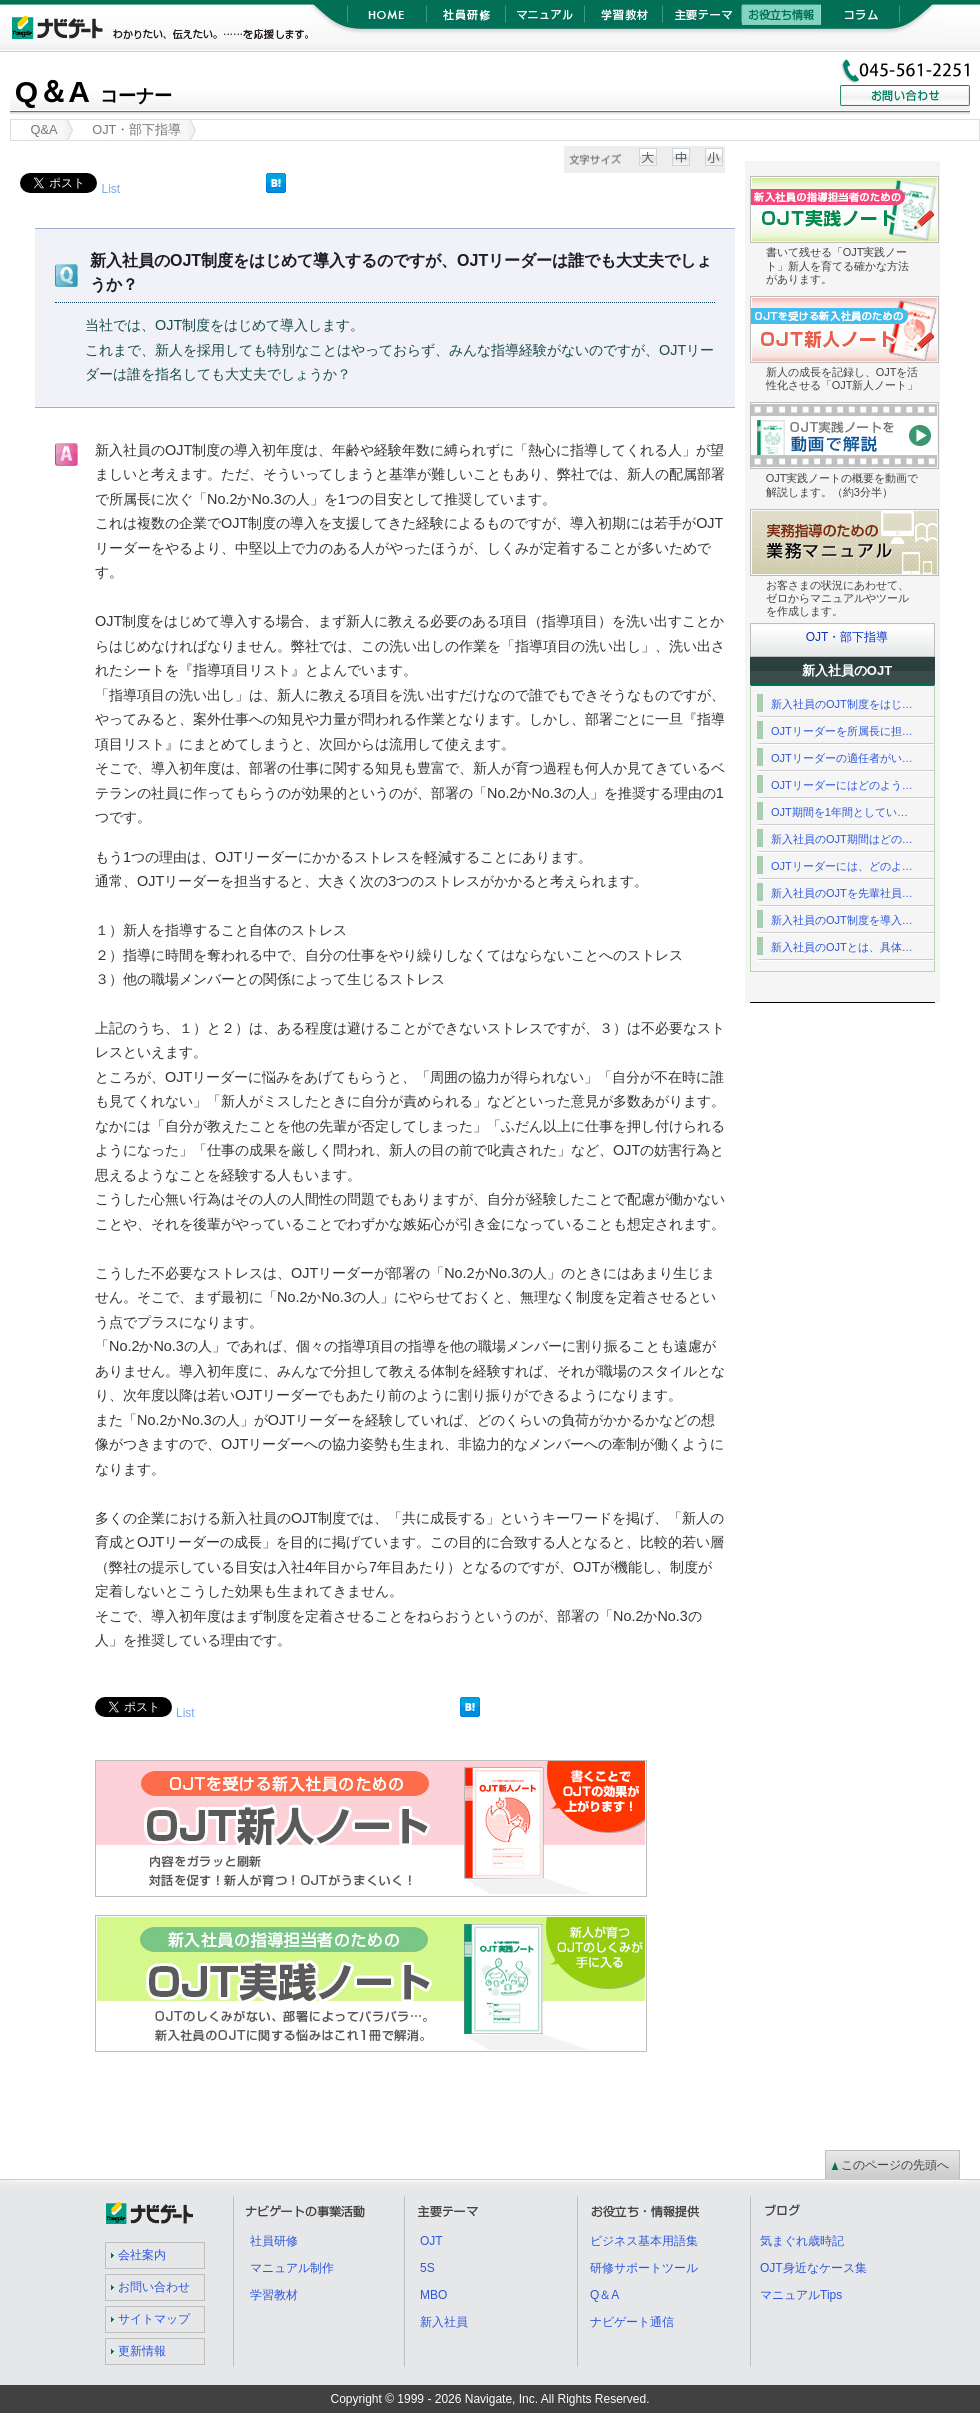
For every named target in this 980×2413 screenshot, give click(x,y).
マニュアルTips (801, 2295)
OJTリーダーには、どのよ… (842, 866)
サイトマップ (154, 2319)
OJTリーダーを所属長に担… (842, 731)
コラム (860, 20)
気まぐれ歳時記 (802, 2241)
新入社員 (444, 2322)
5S (427, 2268)
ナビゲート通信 (632, 2322)
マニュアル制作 (292, 2268)
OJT (431, 2241)
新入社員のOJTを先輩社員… (842, 893)
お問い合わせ (154, 2287)
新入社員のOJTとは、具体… (842, 947)
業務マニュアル (938, 521)
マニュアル (544, 20)
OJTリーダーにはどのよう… (842, 785)
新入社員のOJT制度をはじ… (842, 704)
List (110, 189)
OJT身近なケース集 (813, 2268)
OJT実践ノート (646, 1927)
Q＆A (93, 91)
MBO (433, 2295)
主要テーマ (702, 20)
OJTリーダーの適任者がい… (842, 758)
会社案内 (142, 2255)
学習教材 (623, 20)
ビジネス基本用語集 (644, 2241)
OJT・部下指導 (847, 637)
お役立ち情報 (781, 20)
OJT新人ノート (646, 1772)
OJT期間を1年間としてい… (839, 812)
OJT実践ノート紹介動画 (938, 414)
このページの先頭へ (895, 2165)
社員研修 (465, 20)
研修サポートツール (644, 2268)
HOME (386, 20)
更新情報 (142, 2351)
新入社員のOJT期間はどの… (842, 839)
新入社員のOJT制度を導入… (842, 920)
